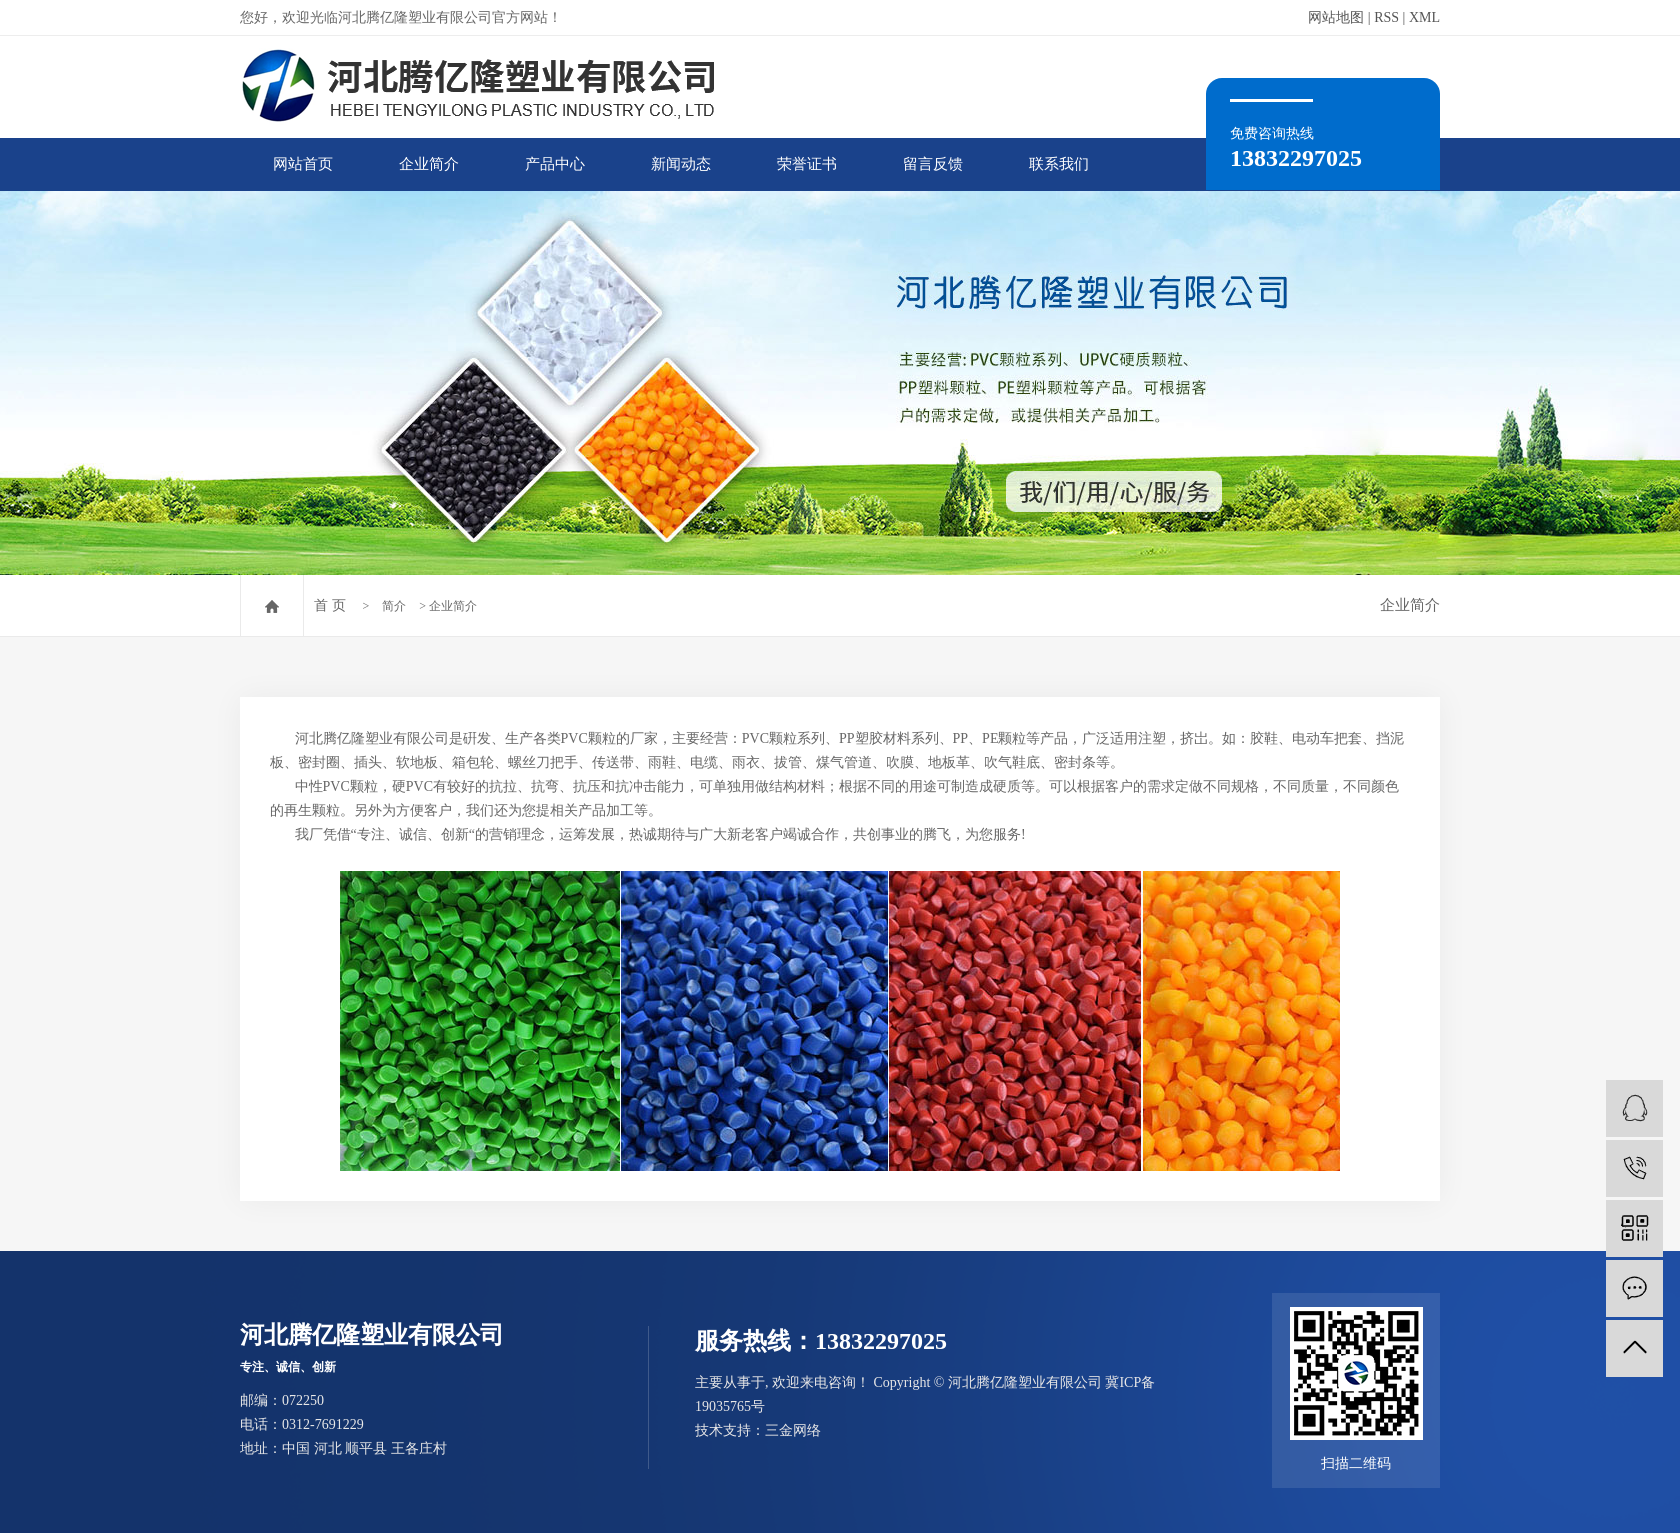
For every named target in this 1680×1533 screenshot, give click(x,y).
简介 (394, 606)
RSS (1386, 17)
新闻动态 (681, 164)
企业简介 (429, 164)
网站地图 (1336, 17)
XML (1424, 17)
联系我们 (1059, 164)
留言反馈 (933, 164)
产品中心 (555, 164)
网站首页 (303, 164)
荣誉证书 (807, 164)
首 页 (330, 605)
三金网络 (793, 1430)
